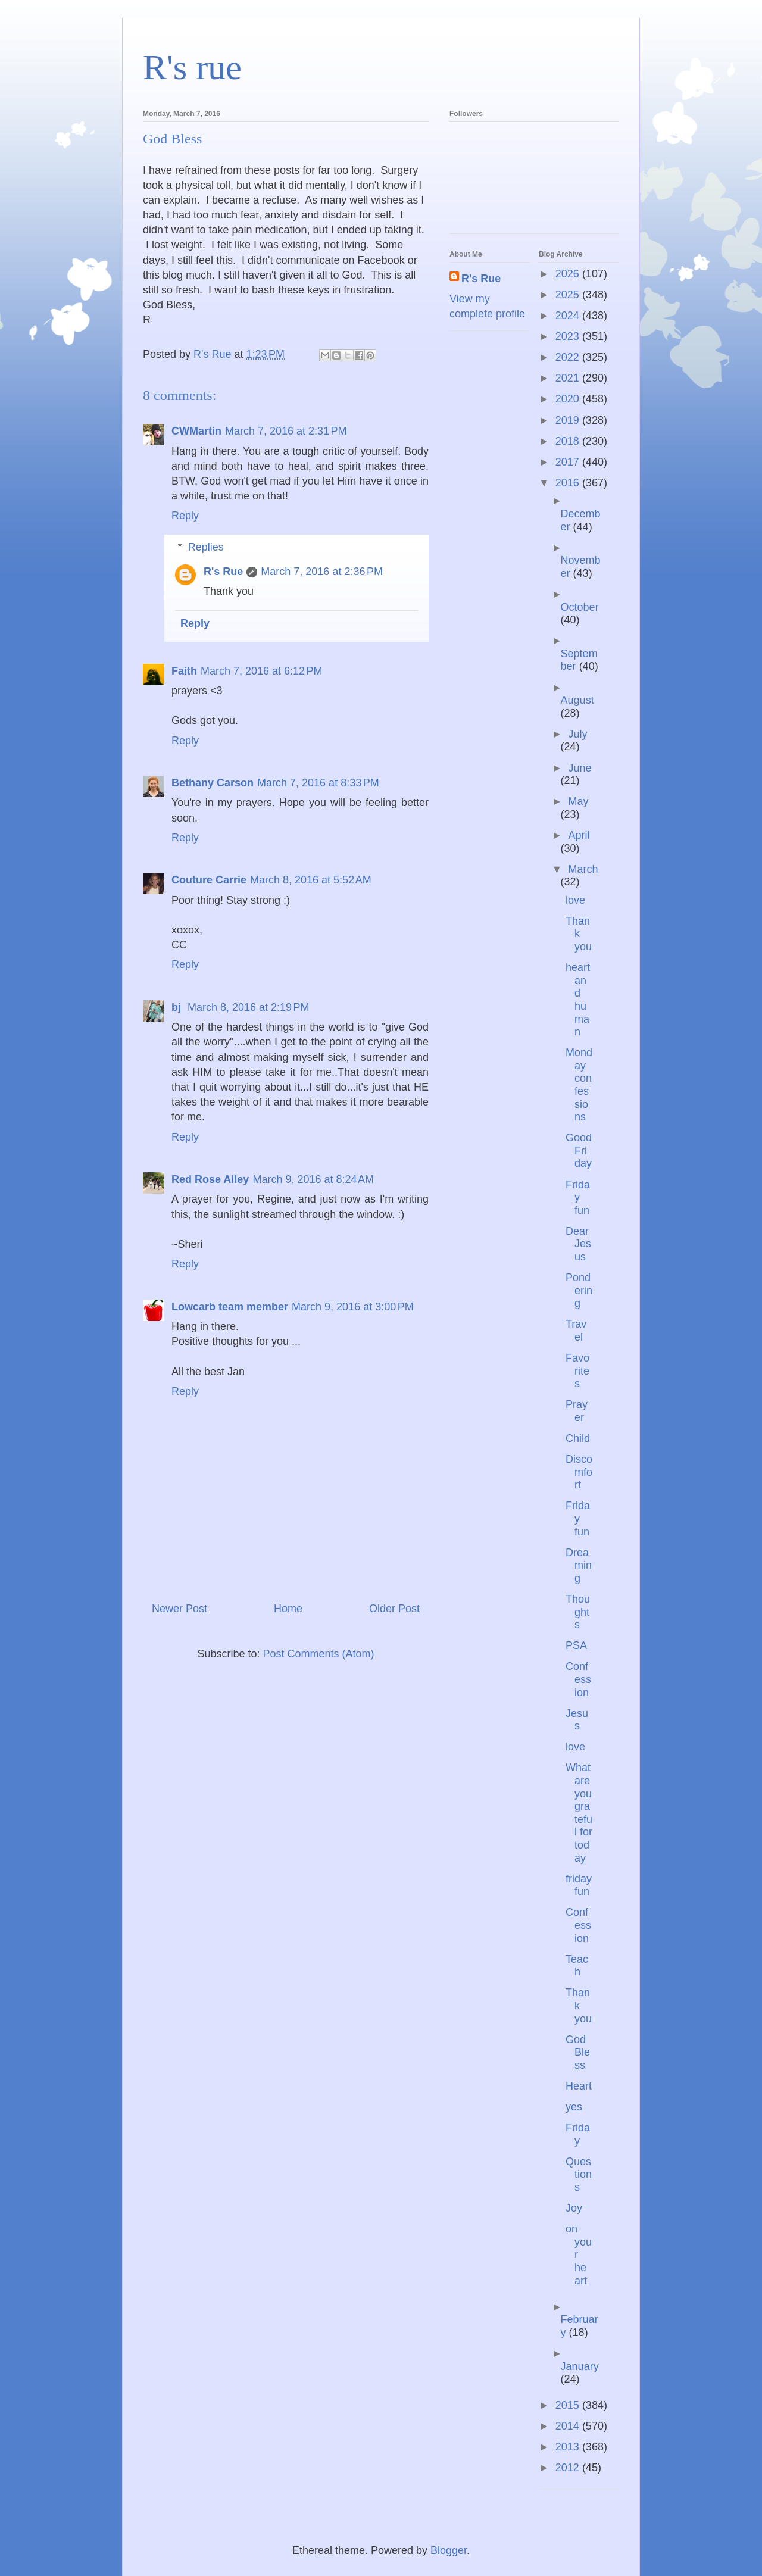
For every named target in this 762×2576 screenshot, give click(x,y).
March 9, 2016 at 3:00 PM (353, 1307)
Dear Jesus (578, 1244)
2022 (568, 357)
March (583, 869)
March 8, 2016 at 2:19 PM (249, 1007)
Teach (577, 1965)
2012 (568, 2468)
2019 (568, 420)
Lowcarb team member (229, 1307)
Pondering (579, 1290)
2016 (568, 483)
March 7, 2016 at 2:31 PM (286, 431)
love (575, 900)
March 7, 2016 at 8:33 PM (318, 783)
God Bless (578, 2052)
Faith (184, 671)
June (579, 768)
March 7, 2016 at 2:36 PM (322, 571)
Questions (579, 2174)
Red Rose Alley (210, 1179)
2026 (568, 274)
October (580, 607)
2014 (568, 2426)
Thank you (579, 934)
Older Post (394, 1609)
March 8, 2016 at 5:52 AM (310, 880)
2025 (568, 295)
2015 (568, 2405)
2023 (568, 336)
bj (177, 1007)
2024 (568, 315)
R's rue (192, 67)
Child (578, 1438)
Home (288, 1609)
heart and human (578, 999)
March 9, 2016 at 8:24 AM (313, 1179)
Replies (206, 547)
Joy (574, 2208)
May (578, 801)
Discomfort (579, 1472)
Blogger (448, 2550)
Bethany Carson (212, 783)
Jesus (577, 1719)
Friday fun (578, 1197)
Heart (579, 2086)
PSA (576, 1645)
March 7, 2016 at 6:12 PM (262, 671)
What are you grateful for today (579, 1812)
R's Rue (223, 571)
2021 (568, 378)
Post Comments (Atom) (318, 1654)
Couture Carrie (208, 880)
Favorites (577, 1371)
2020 (568, 399)
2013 (568, 2447)
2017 (568, 462)
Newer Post (179, 1609)
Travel (576, 1330)
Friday (578, 2134)
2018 (568, 441)
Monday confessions (579, 1085)
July (577, 734)
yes (574, 2107)
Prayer (577, 1410)
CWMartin (196, 431)
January (580, 2366)
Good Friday (579, 1150)
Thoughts (578, 1612)
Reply (185, 516)
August (577, 700)
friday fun (579, 1885)
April (578, 835)
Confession (578, 1679)
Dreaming (579, 1565)
